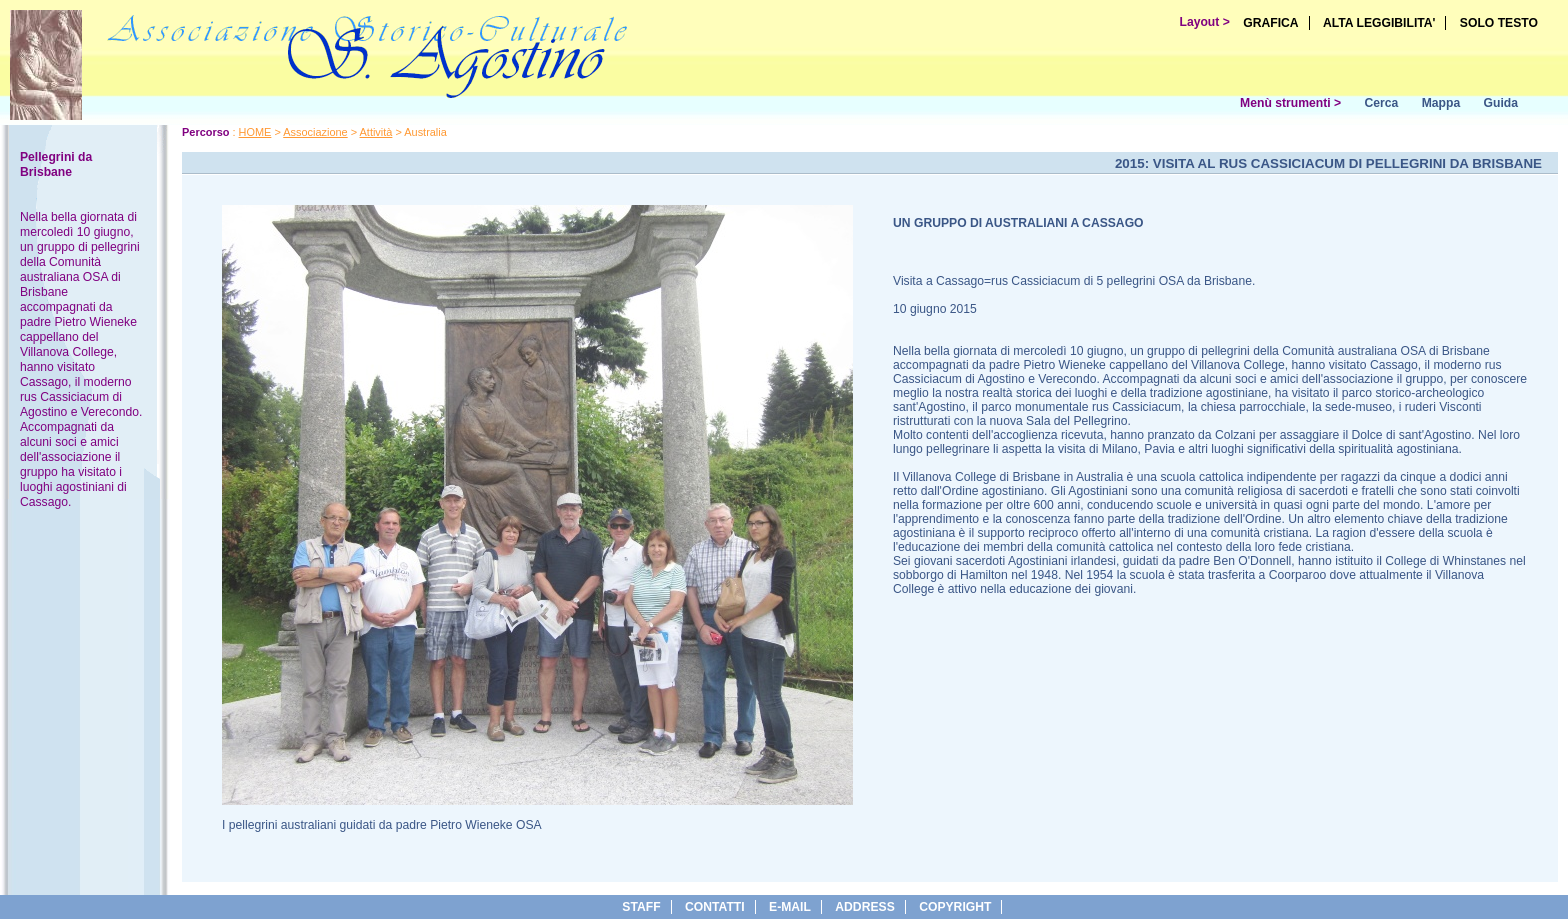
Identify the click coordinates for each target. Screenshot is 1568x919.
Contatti (715, 907)
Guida (1501, 103)
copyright (955, 907)
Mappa (1441, 103)
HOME (255, 132)
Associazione (315, 132)
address (864, 907)
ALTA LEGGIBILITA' (1379, 23)
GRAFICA (1270, 23)
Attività (376, 132)
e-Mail (790, 907)
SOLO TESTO (1499, 23)
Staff (641, 907)
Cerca (1381, 103)
